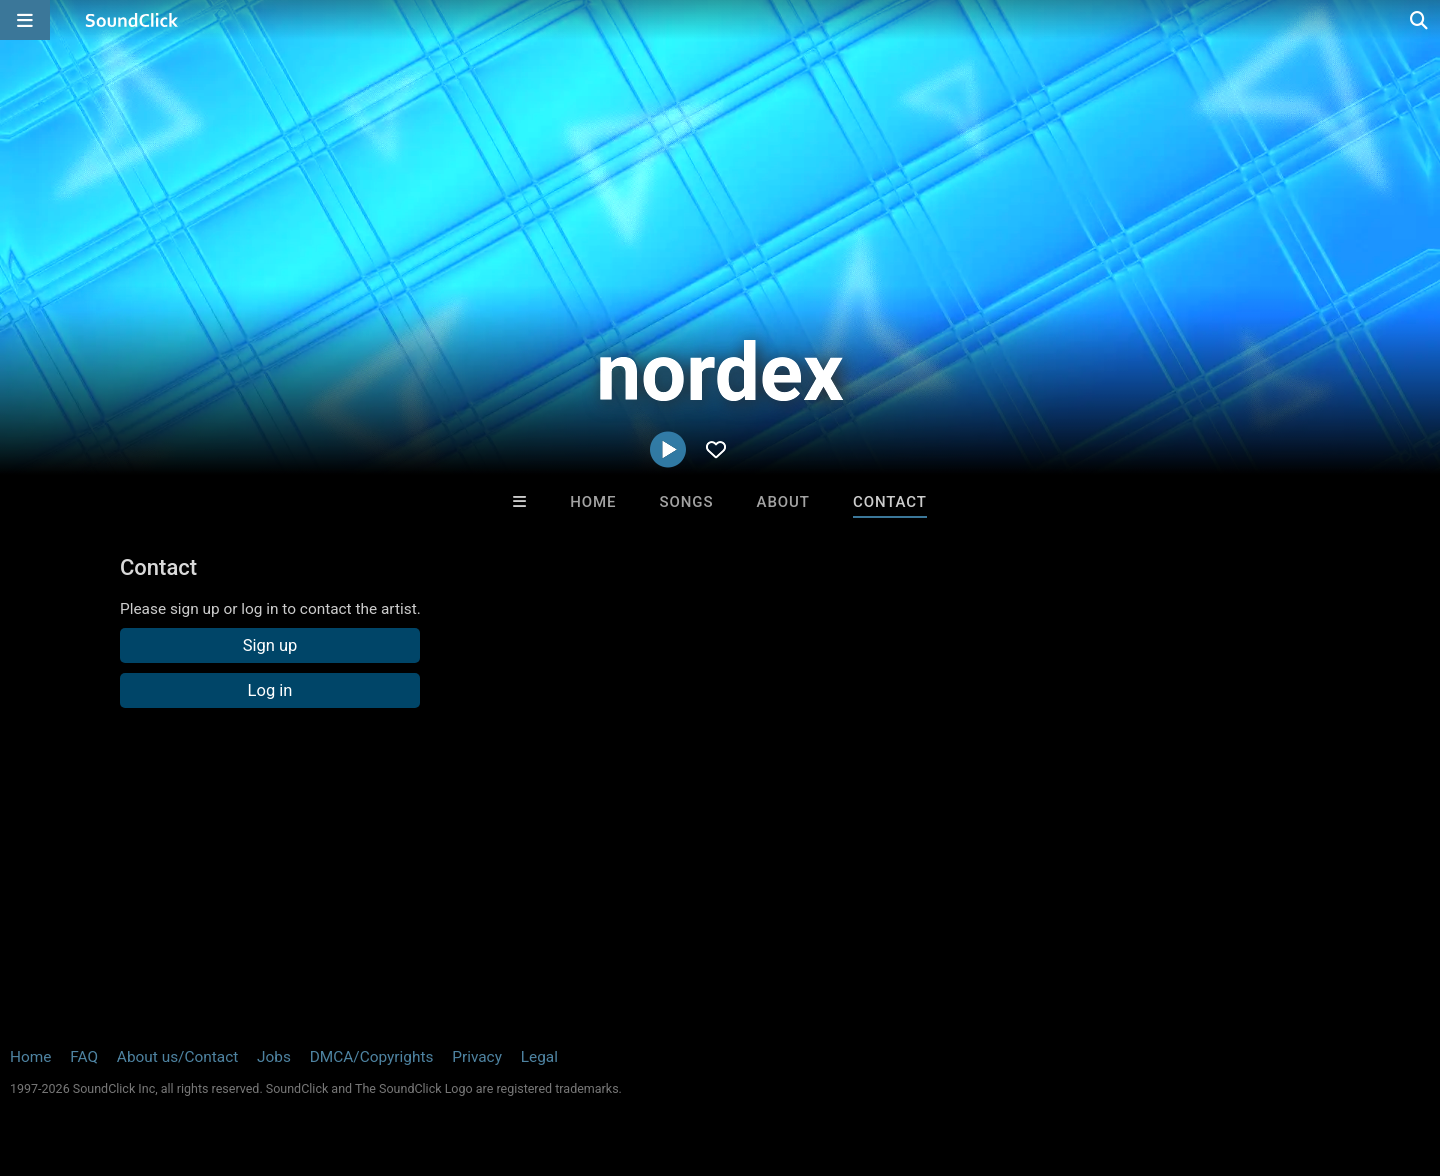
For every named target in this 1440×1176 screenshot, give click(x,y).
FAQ (84, 1057)
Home (593, 502)
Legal (539, 1057)
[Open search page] (1420, 20)
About (783, 502)
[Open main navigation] (25, 20)
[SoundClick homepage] (132, 20)
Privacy (477, 1057)
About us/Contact (177, 1057)
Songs (687, 502)
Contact (890, 502)
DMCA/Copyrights (372, 1057)
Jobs (274, 1057)
